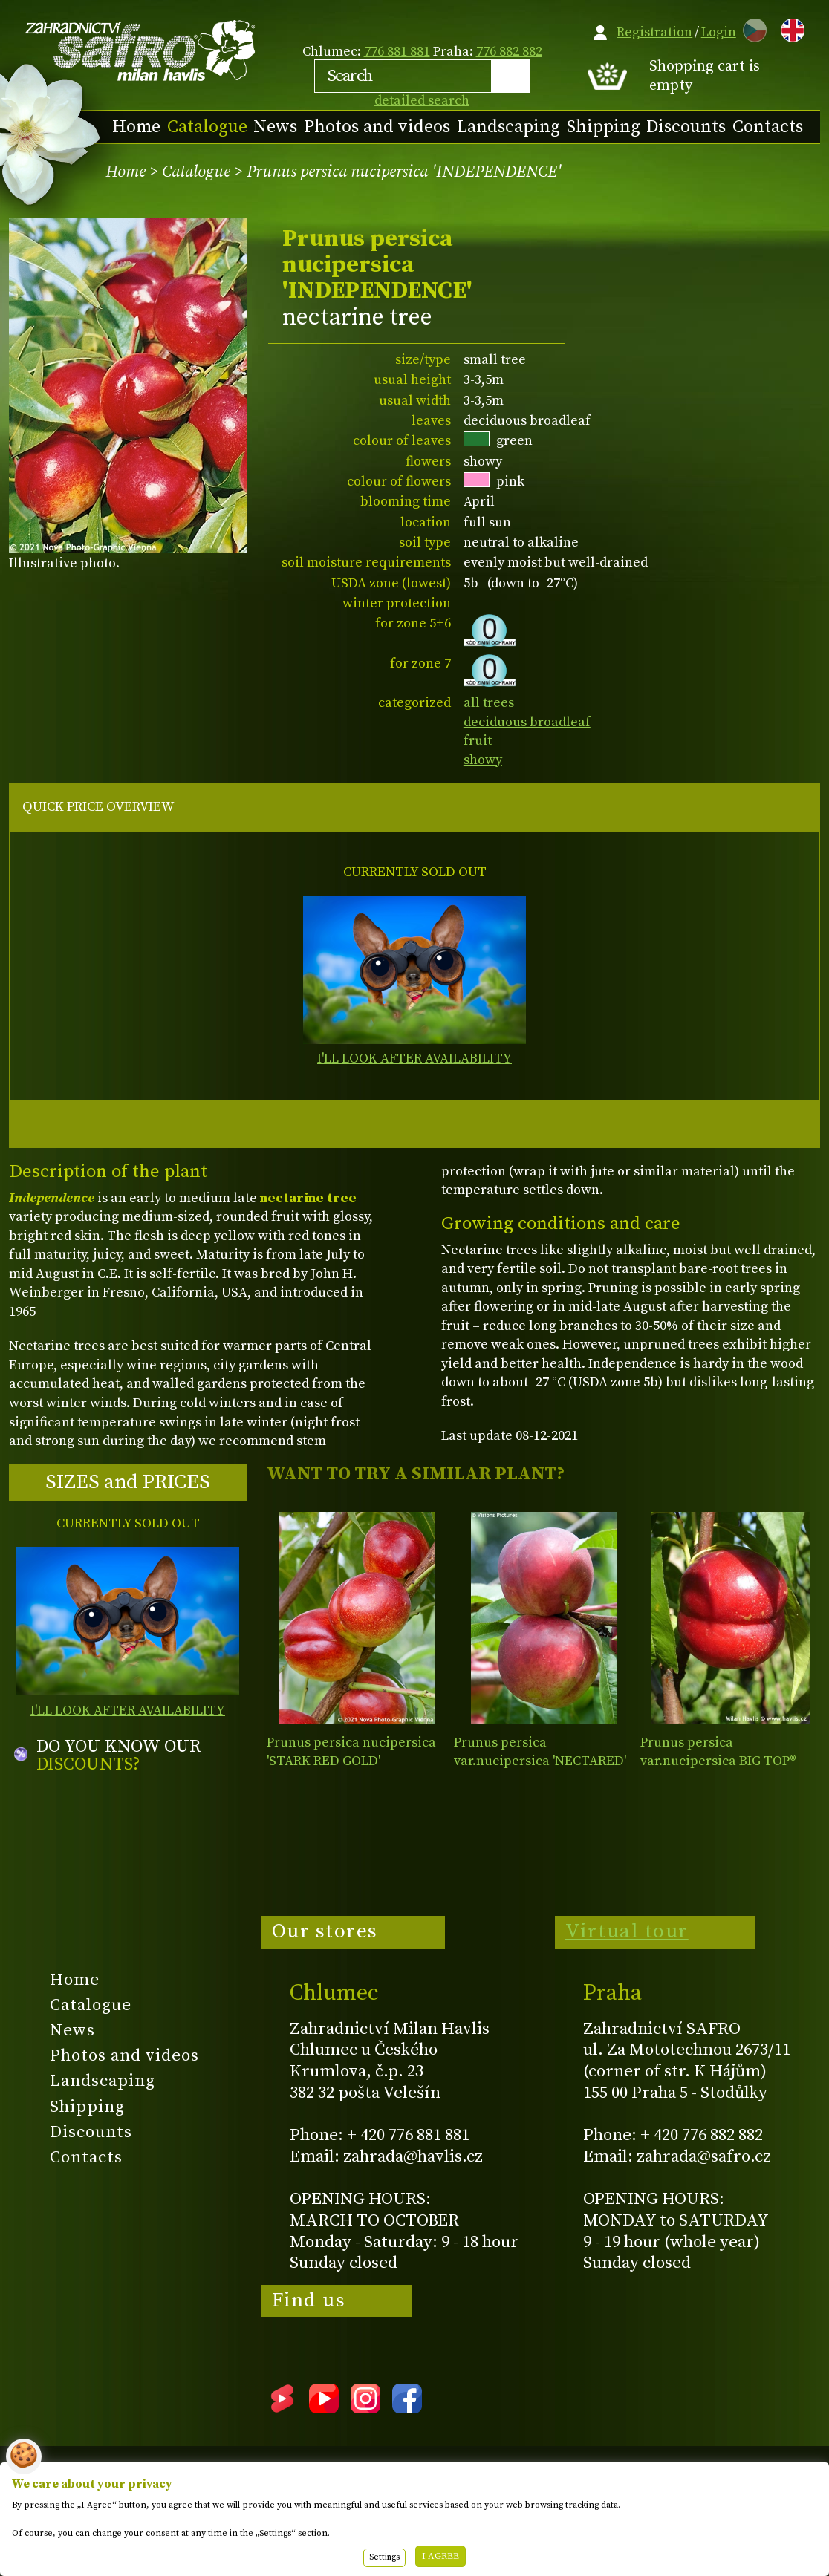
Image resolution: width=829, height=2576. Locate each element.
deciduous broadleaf (527, 722)
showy (483, 760)
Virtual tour (627, 1931)
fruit (478, 740)
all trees (489, 702)
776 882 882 (509, 51)
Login (718, 32)
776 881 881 (397, 51)
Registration (654, 32)
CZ (751, 27)
